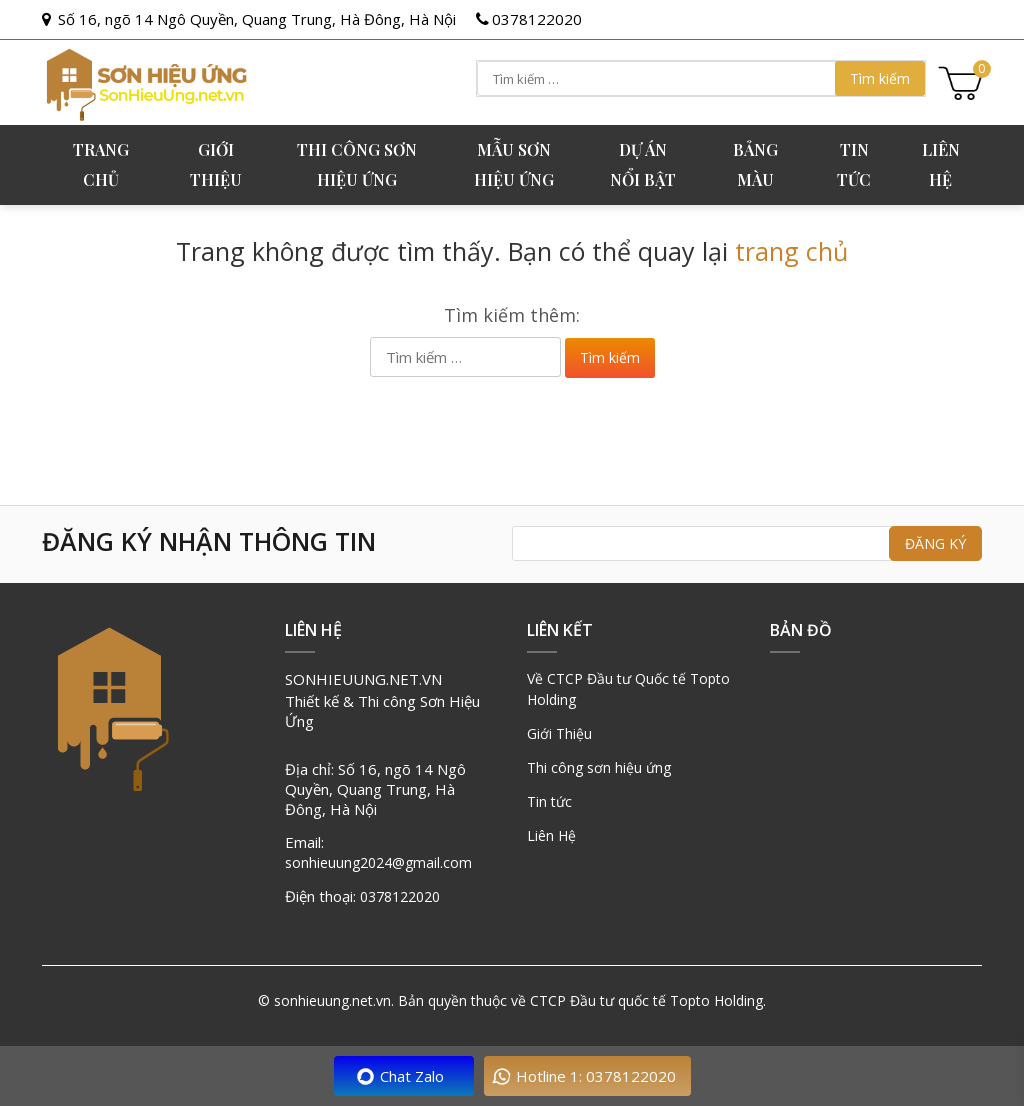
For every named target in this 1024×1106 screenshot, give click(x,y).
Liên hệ (941, 164)
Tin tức (854, 164)
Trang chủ (101, 164)
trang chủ (791, 251)
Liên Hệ (551, 835)
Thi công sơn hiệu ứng (357, 164)
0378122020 (537, 19)
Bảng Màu (755, 164)
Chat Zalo (412, 1076)
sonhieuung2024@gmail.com (378, 862)
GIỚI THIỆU (216, 164)
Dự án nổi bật (643, 164)
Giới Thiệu (559, 733)
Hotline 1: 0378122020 (596, 1076)
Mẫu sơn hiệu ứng (514, 164)
